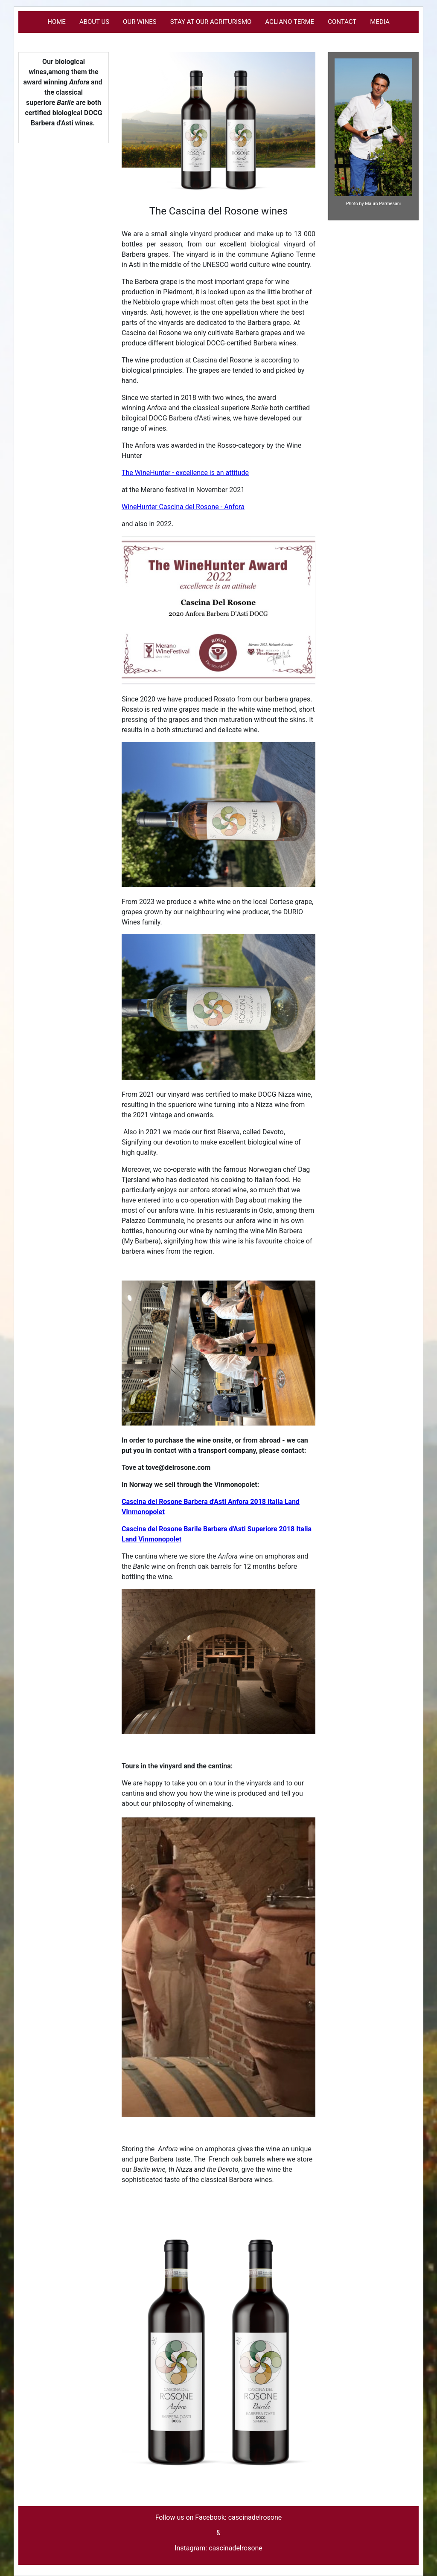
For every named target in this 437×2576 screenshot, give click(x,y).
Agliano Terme (289, 22)
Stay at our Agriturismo (211, 22)
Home (56, 22)
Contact (342, 22)
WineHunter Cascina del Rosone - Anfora (183, 507)
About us (94, 22)
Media (379, 22)
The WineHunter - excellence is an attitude (185, 473)
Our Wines (140, 22)
